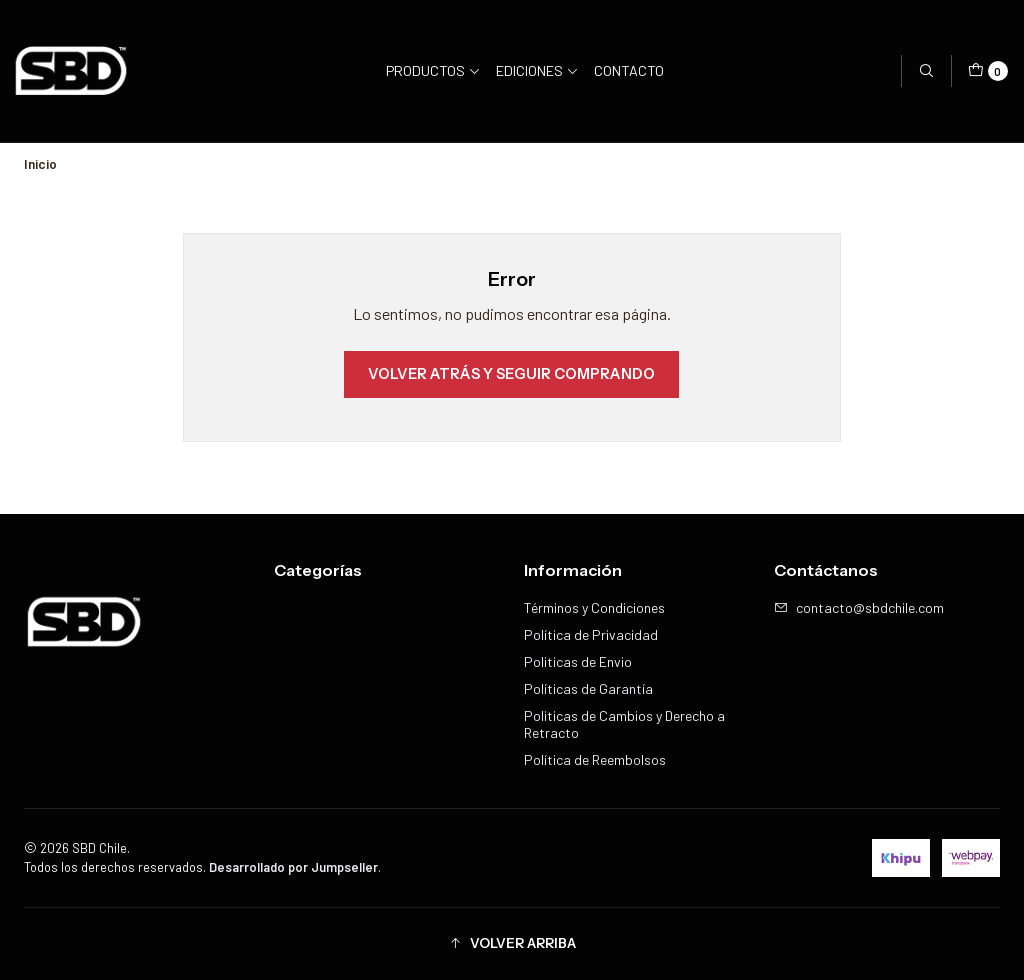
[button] (512, 944)
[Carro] (988, 71)
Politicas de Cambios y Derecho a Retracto (624, 724)
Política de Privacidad (591, 634)
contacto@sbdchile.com (859, 607)
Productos (433, 70)
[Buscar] (926, 71)
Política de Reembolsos (595, 759)
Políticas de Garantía (588, 688)
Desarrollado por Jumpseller (293, 867)
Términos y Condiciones (594, 607)
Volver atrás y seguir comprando (511, 374)
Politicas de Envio (578, 661)
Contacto (629, 70)
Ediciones (537, 70)
